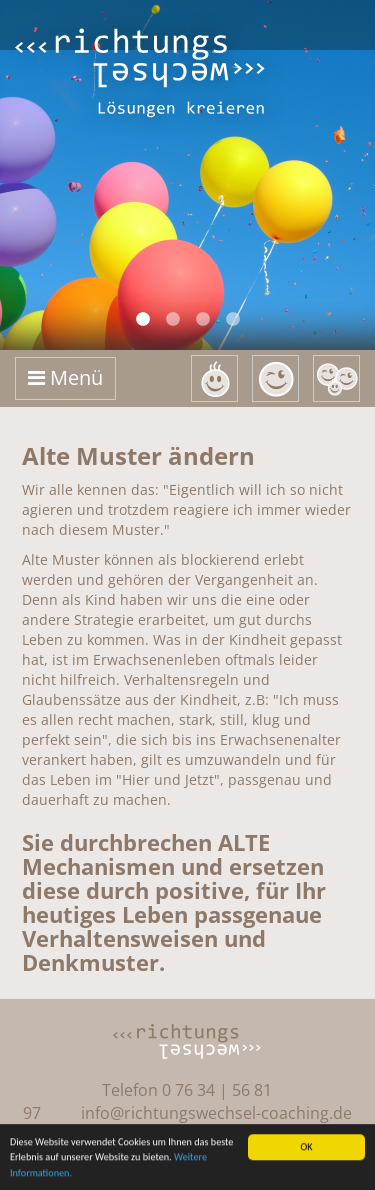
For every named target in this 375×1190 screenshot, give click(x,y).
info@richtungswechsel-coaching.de (216, 1113)
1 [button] (143, 320)
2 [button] (173, 320)
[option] (187, 175)
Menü (65, 377)
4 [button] (233, 320)
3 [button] (203, 320)
